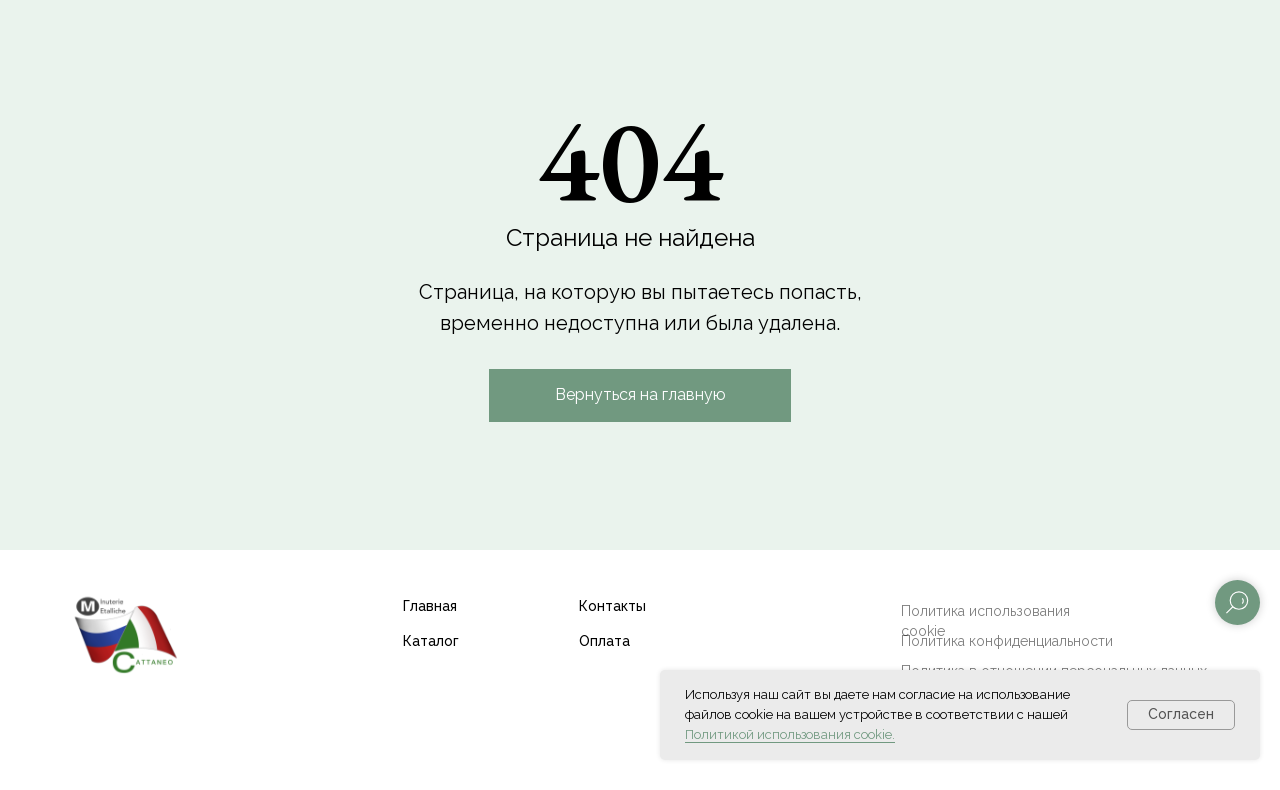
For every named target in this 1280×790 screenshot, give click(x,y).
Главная (430, 606)
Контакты (612, 606)
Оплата (604, 641)
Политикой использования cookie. (790, 734)
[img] (125, 633)
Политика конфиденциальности (1007, 641)
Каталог (431, 641)
